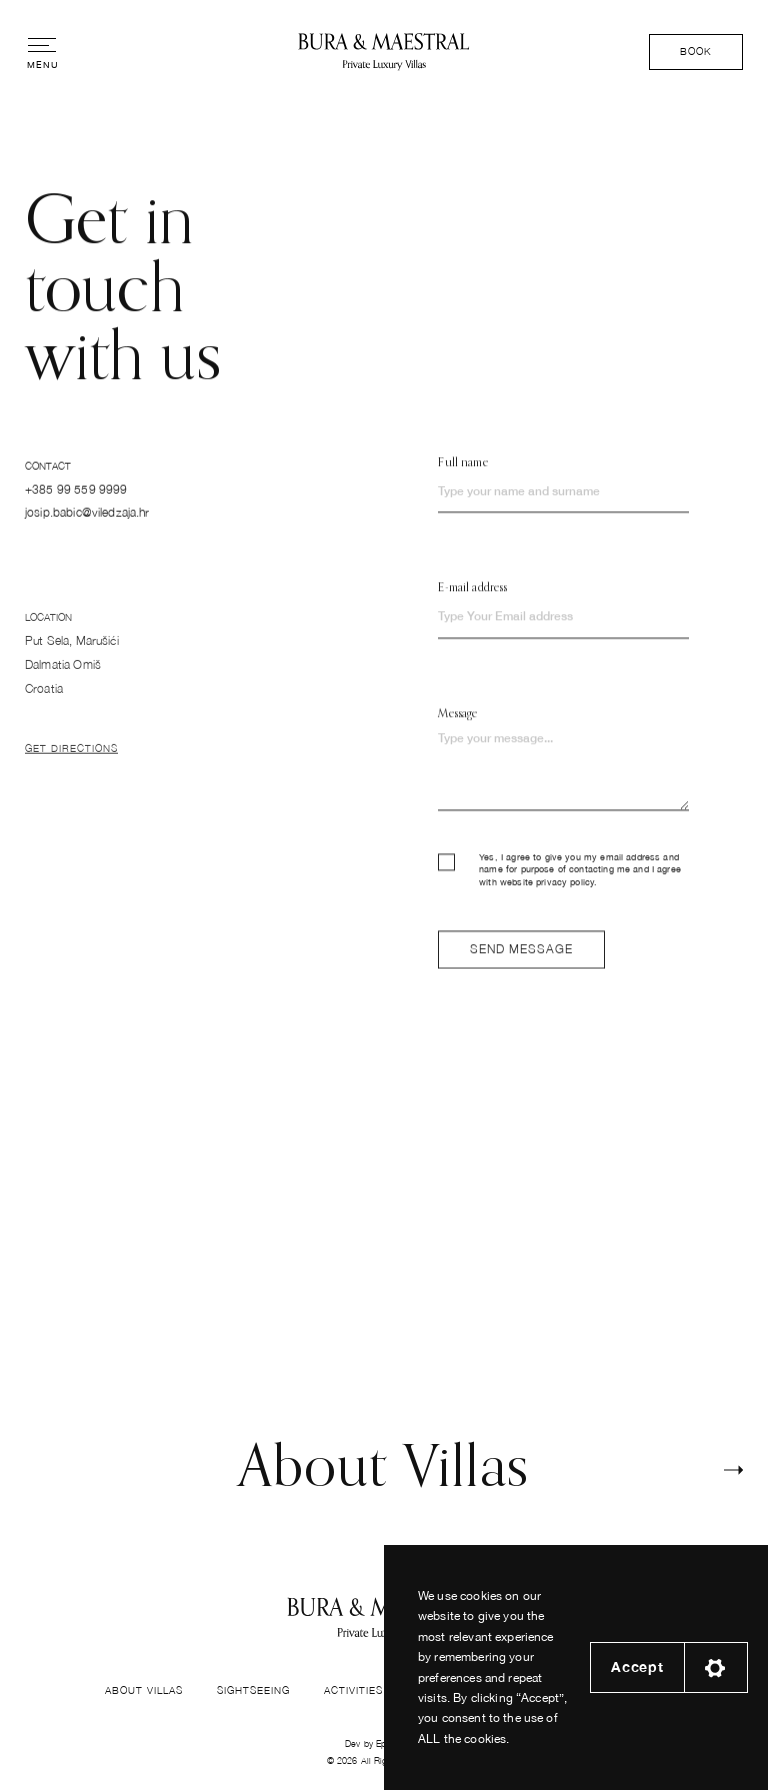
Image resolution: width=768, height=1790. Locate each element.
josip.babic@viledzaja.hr (87, 518)
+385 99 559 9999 (76, 494)
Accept (637, 1667)
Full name (462, 471)
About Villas (144, 1690)
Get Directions (71, 760)
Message (457, 721)
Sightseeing (253, 1690)
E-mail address (472, 596)
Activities (353, 1690)
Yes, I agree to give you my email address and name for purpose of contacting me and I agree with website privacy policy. (559, 878)
